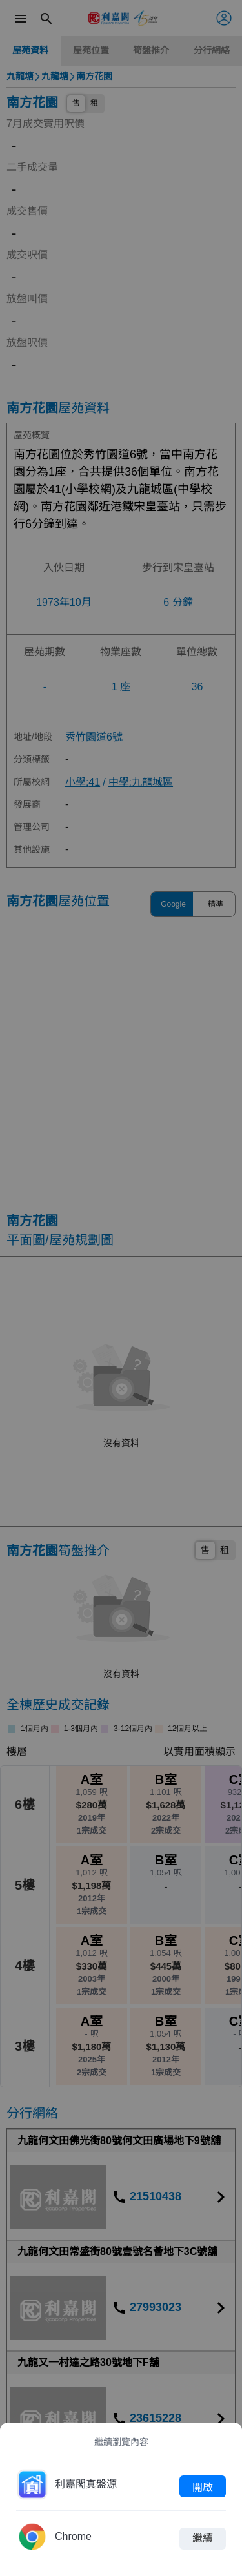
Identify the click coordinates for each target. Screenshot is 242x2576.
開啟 (202, 2486)
